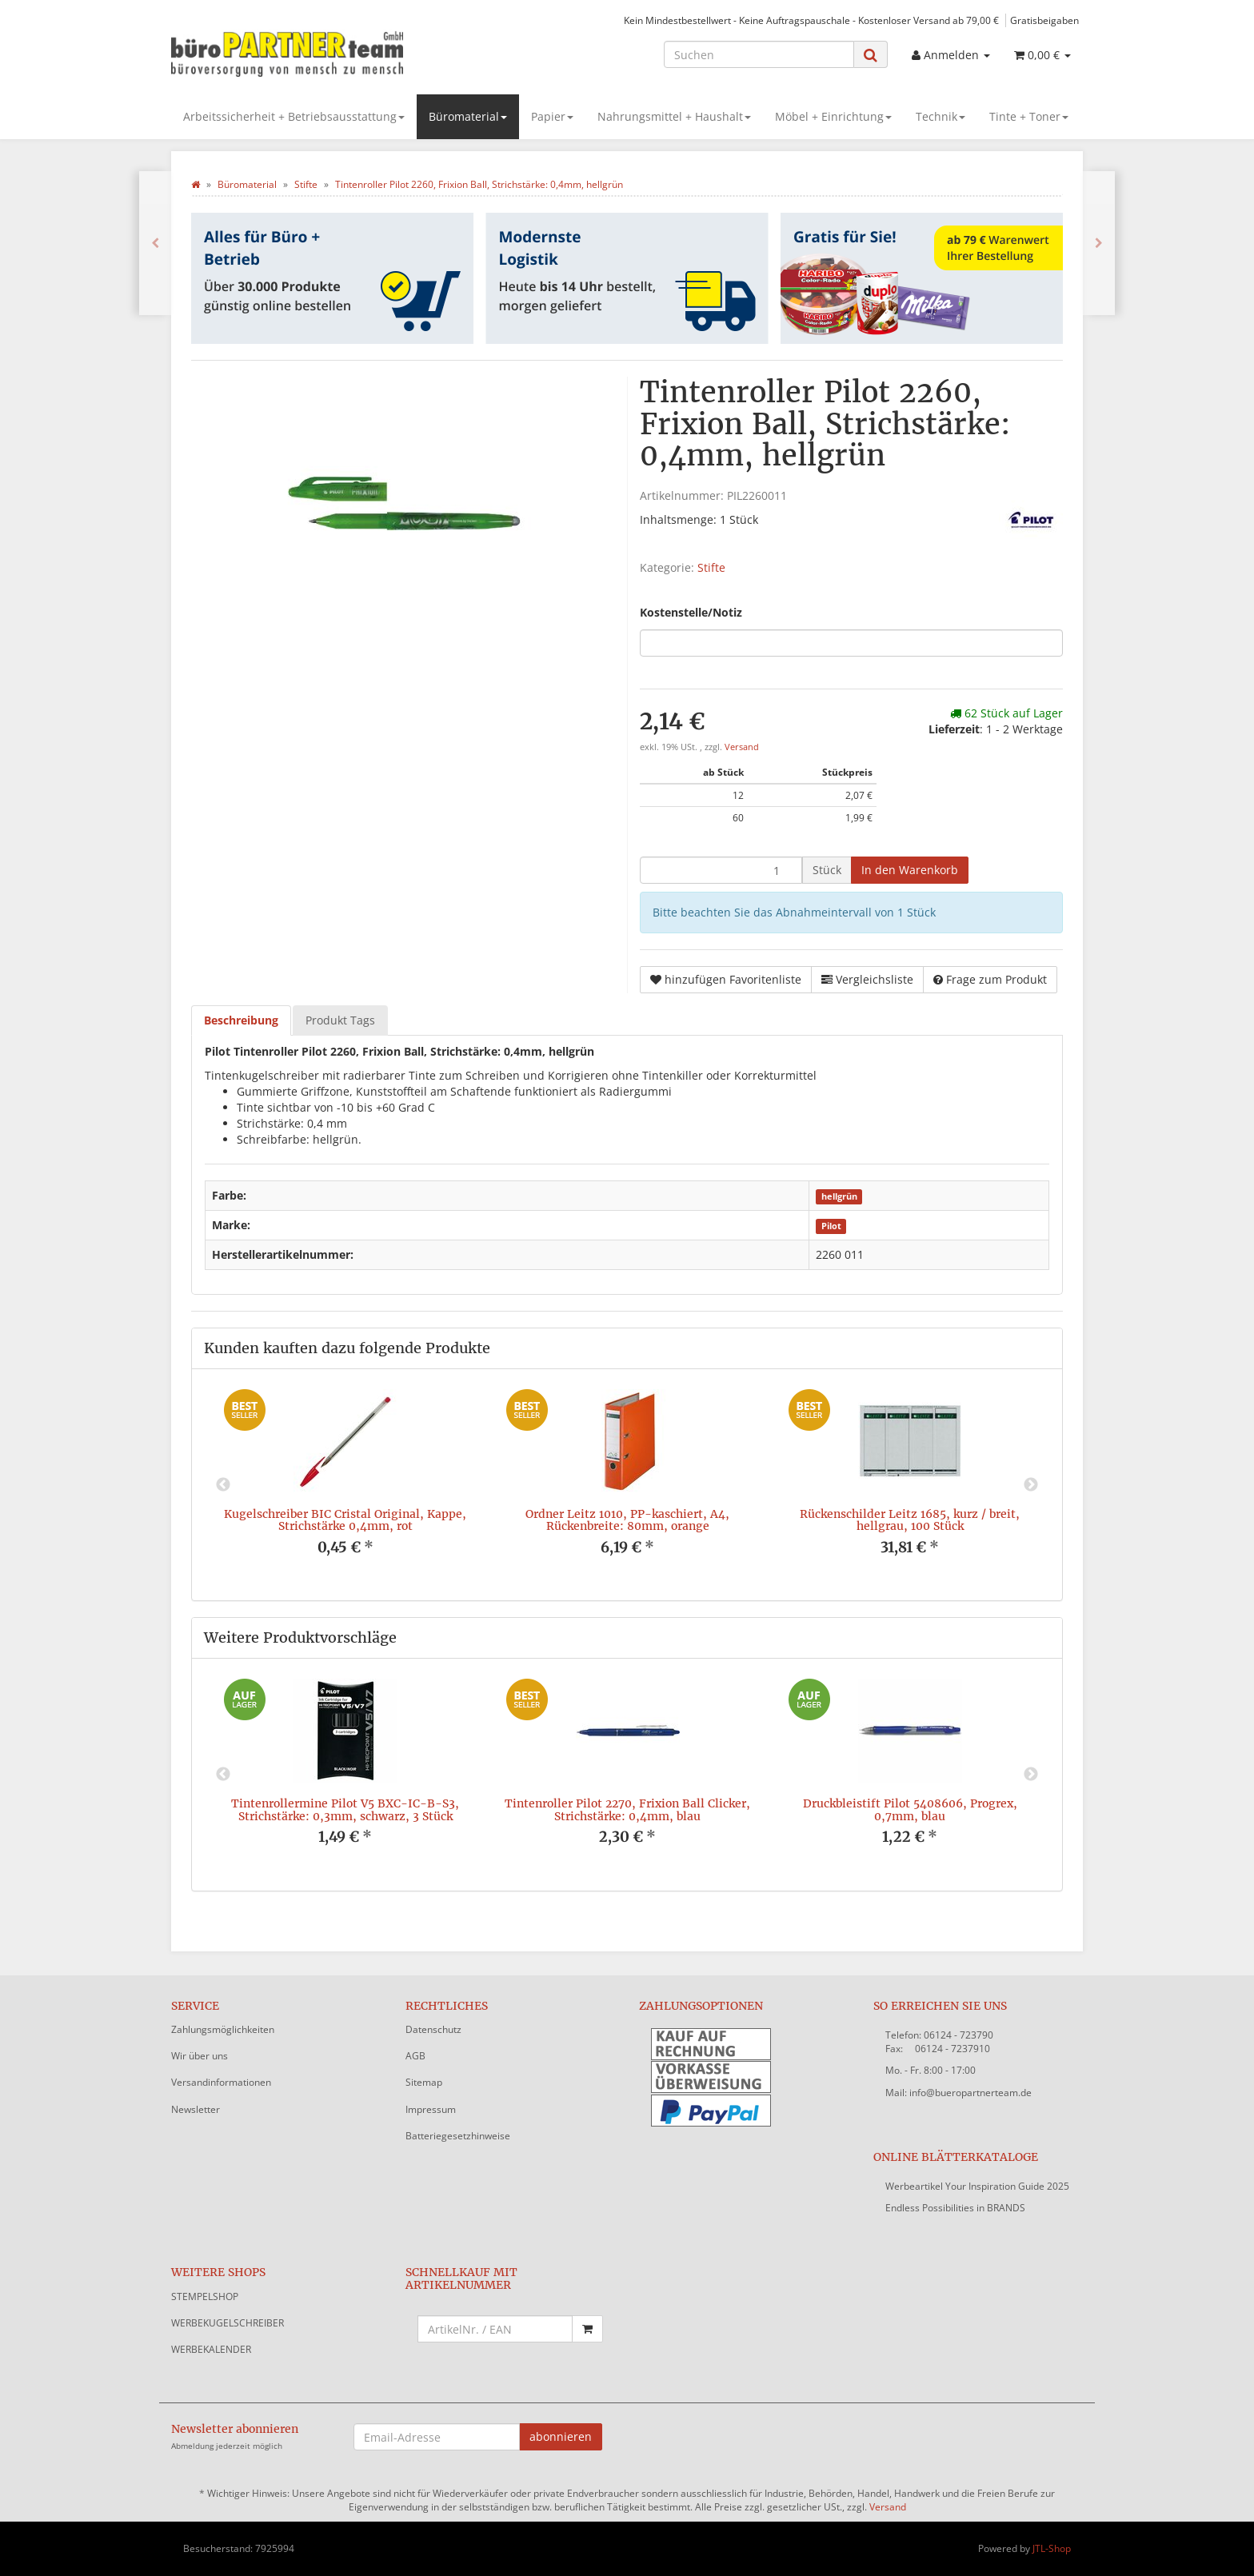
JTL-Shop (1051, 2548)
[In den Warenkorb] (909, 870)
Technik (940, 116)
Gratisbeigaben (1044, 20)
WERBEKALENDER (211, 2349)
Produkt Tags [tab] (340, 1020)
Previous (223, 1485)
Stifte (711, 567)
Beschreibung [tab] (241, 1020)
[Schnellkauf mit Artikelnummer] (495, 2328)
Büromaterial (468, 116)
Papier (552, 116)
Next (1031, 1485)
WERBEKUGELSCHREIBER (227, 2323)
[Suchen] (759, 54)
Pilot (831, 1226)
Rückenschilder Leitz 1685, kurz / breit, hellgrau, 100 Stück (910, 1520)
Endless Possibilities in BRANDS (955, 2208)
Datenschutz (433, 2029)
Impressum (430, 2109)
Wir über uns (199, 2056)
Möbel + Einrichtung (833, 116)
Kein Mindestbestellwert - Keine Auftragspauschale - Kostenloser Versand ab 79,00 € (811, 20)
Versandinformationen (221, 2082)
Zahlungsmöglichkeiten (222, 2029)
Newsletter (195, 2109)
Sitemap (423, 2082)
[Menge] (721, 870)
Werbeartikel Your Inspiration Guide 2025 (977, 2186)
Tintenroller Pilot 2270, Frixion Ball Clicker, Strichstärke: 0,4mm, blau (627, 1809)
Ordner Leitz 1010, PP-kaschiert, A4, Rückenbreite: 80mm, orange (627, 1520)
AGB (415, 2056)
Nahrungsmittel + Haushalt (674, 116)
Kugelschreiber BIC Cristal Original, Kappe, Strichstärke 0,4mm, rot (345, 1520)
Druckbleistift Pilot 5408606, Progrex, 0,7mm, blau (910, 1809)
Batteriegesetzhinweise (457, 2136)
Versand (742, 747)
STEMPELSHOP (204, 2296)
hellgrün (839, 1196)
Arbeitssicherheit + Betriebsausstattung (294, 116)
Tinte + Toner (1028, 116)
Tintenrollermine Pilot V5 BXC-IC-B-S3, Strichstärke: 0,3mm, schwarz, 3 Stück (345, 1809)
